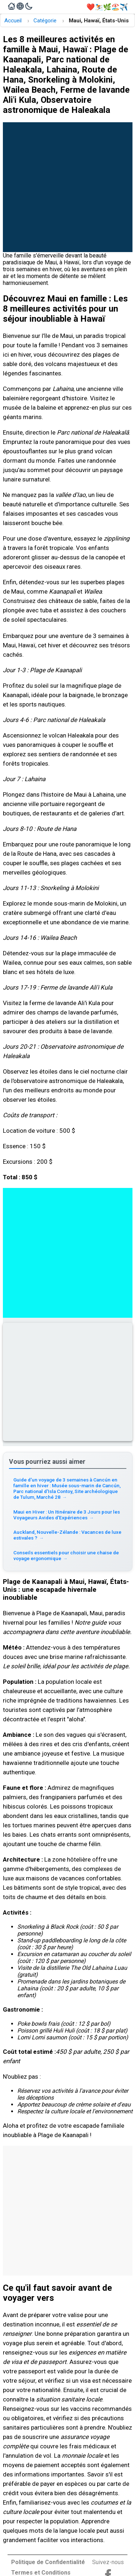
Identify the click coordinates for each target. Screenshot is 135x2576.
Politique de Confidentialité (48, 2562)
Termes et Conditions (41, 2572)
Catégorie (45, 20)
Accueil (13, 20)
